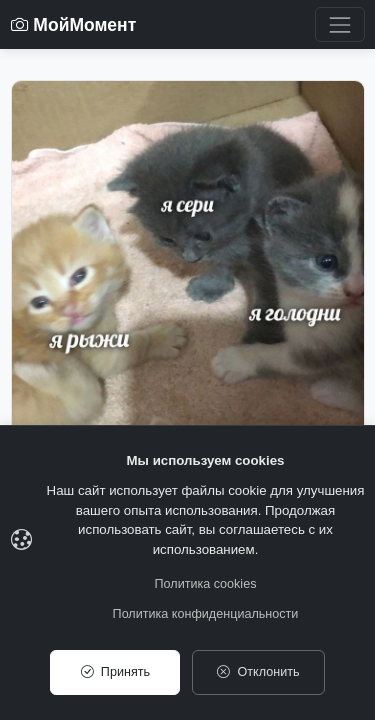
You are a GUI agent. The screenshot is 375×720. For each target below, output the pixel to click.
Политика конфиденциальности (206, 614)
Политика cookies (206, 584)
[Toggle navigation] (339, 24)
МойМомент (74, 25)
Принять (115, 672)
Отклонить (258, 672)
